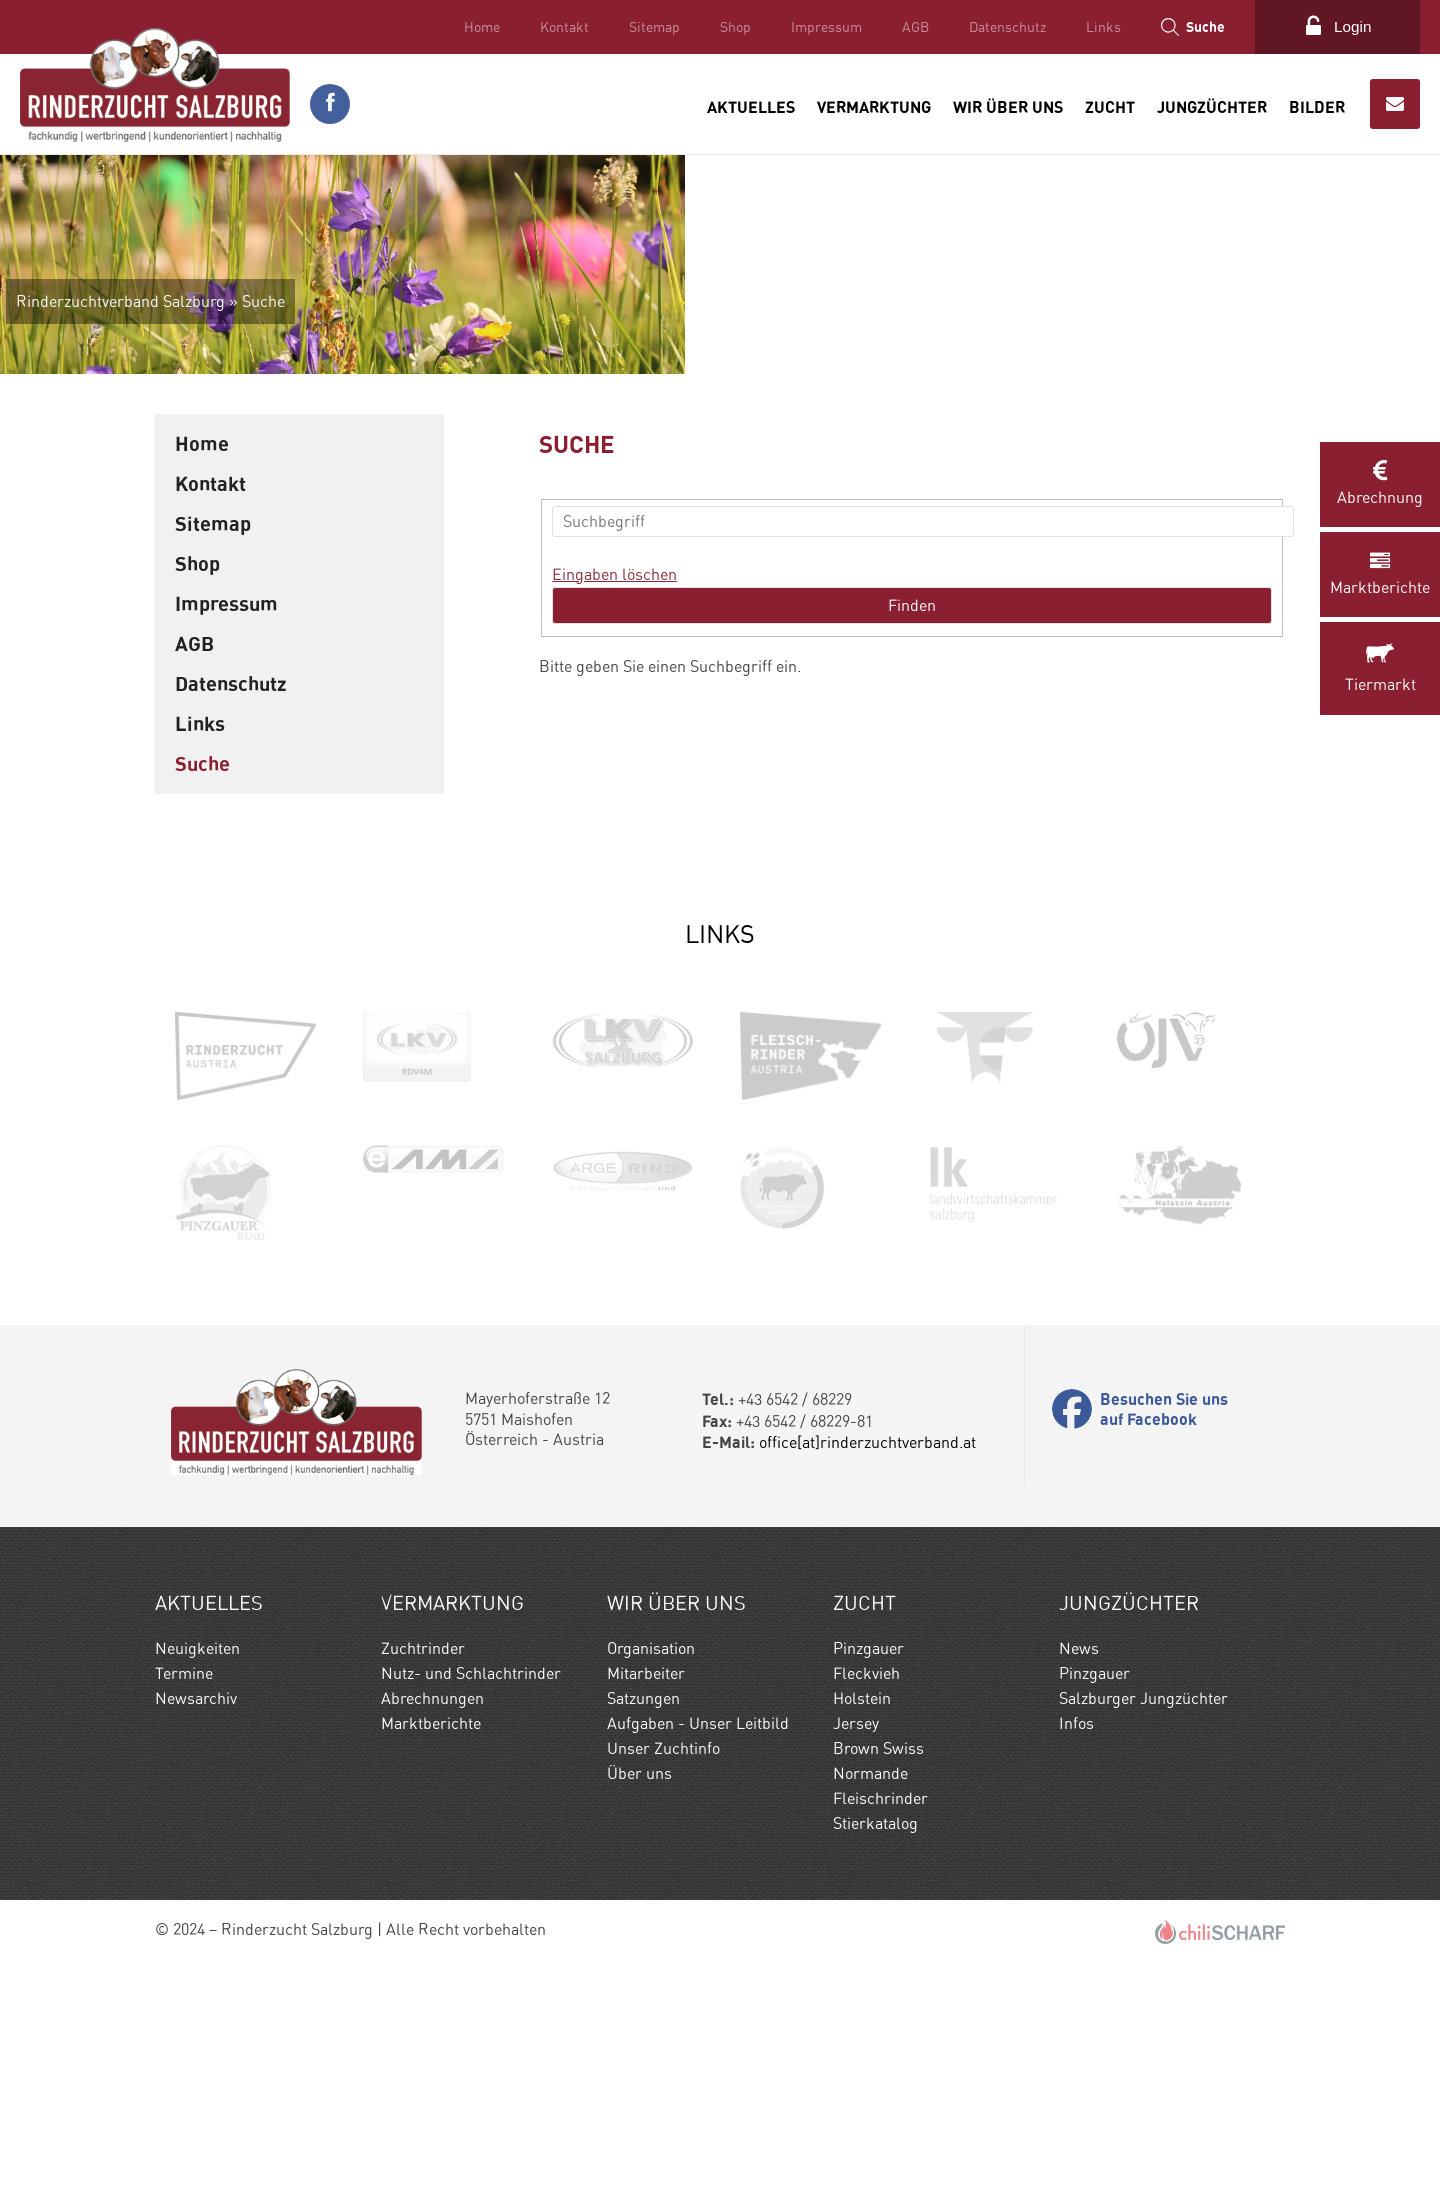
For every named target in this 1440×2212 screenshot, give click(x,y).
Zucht (1110, 104)
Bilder (1317, 104)
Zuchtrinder (423, 1890)
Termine (184, 1915)
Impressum (822, 27)
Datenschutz (1003, 27)
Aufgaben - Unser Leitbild (698, 1965)
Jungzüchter (1212, 104)
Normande (870, 2015)
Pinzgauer (868, 1890)
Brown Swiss (878, 1990)
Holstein (862, 1940)
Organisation (651, 1890)
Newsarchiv (196, 1940)
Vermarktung (874, 104)
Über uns (639, 2015)
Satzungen (643, 1940)
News (1079, 1890)
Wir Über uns (1008, 104)
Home (478, 27)
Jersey (856, 1965)
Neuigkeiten (197, 1890)
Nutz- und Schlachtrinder (471, 1915)
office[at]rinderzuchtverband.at (867, 1684)
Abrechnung (1380, 483)
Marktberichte (1380, 574)
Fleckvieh (866, 1915)
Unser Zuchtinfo (663, 1990)
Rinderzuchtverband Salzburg (255, 543)
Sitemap (650, 27)
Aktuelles (751, 104)
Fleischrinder (880, 2040)
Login (1350, 26)
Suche (1201, 26)
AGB (911, 27)
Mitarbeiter (646, 1915)
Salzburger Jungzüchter (1143, 1940)
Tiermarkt (1380, 669)
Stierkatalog (875, 2065)
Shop (731, 27)
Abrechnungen (432, 1940)
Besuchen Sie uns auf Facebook (1164, 1651)
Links (1099, 27)
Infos (1076, 1965)
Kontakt (560, 27)
